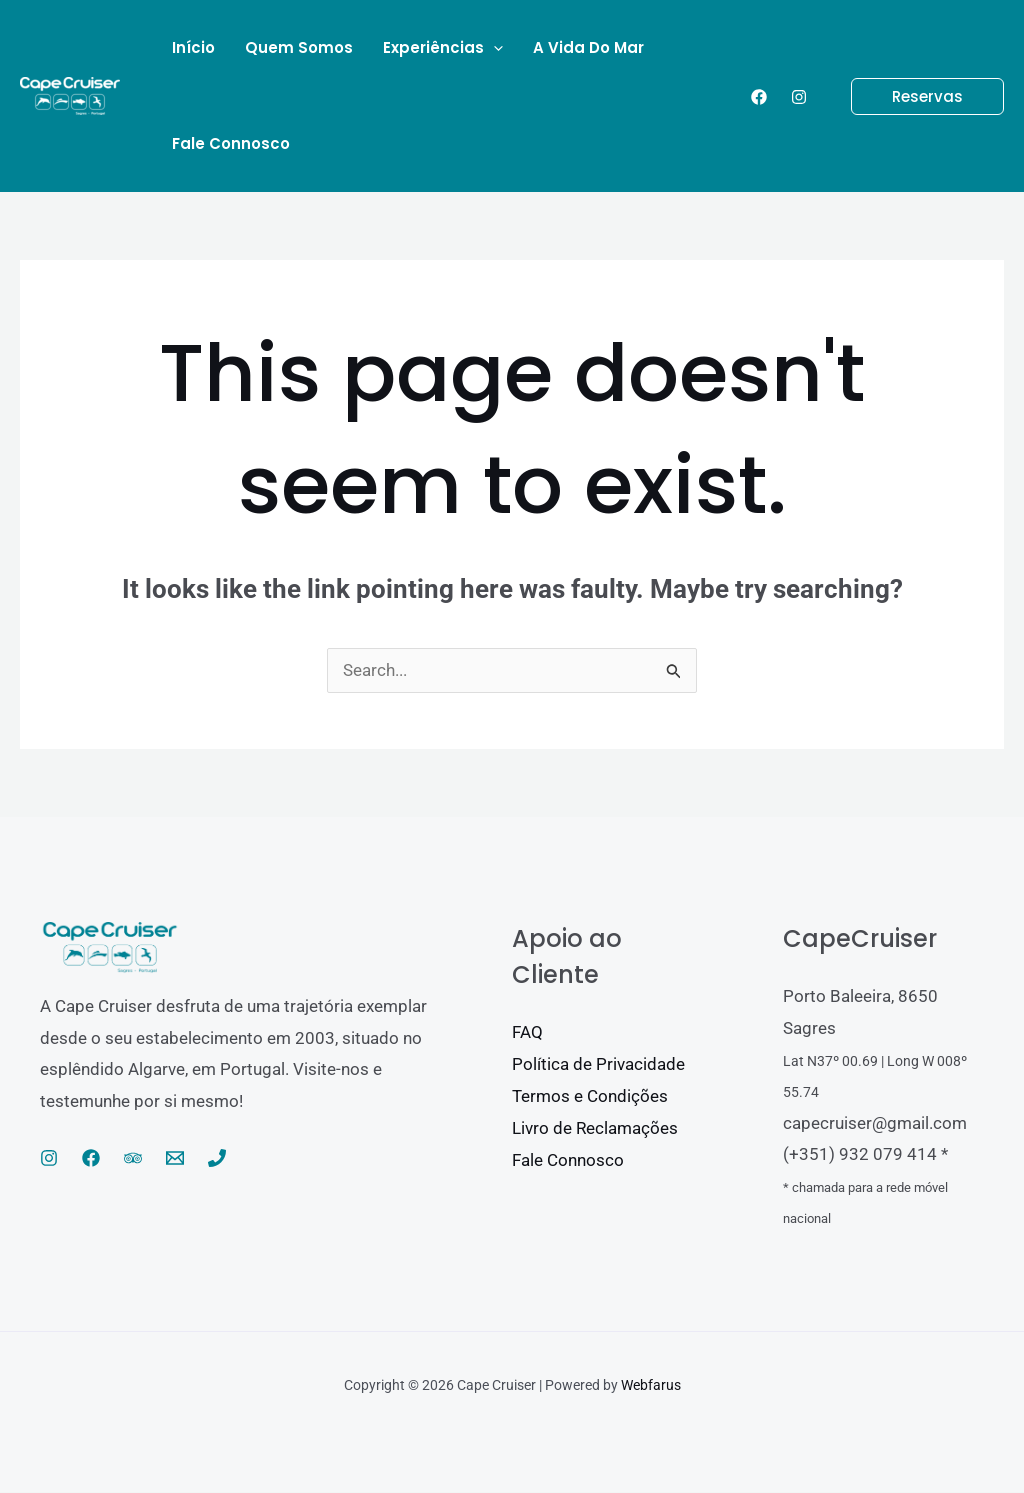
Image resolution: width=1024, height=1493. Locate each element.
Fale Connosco (568, 1160)
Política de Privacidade (598, 1065)
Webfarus (651, 1386)
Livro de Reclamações (595, 1128)
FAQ (527, 1033)
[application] (493, 48)
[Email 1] (175, 1159)
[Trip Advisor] (133, 1159)
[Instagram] (799, 97)
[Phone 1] (217, 1159)
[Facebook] (759, 97)
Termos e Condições (590, 1097)
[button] (915, 96)
